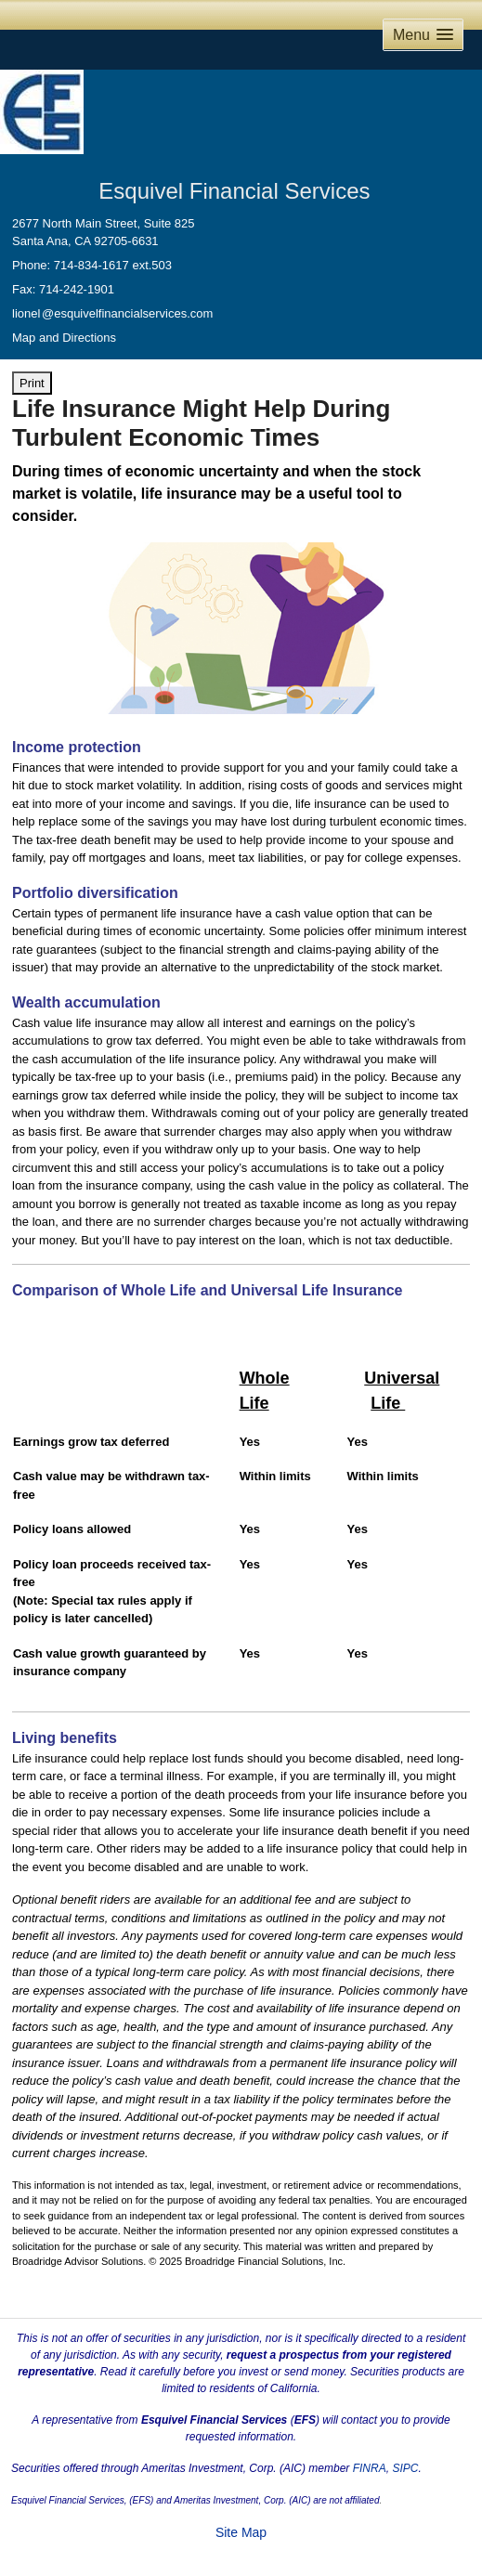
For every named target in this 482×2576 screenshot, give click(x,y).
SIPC (405, 2468)
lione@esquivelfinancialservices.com (112, 313)
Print (32, 383)
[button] (423, 35)
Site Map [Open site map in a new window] (241, 2532)
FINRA (369, 2468)
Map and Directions (64, 338)
